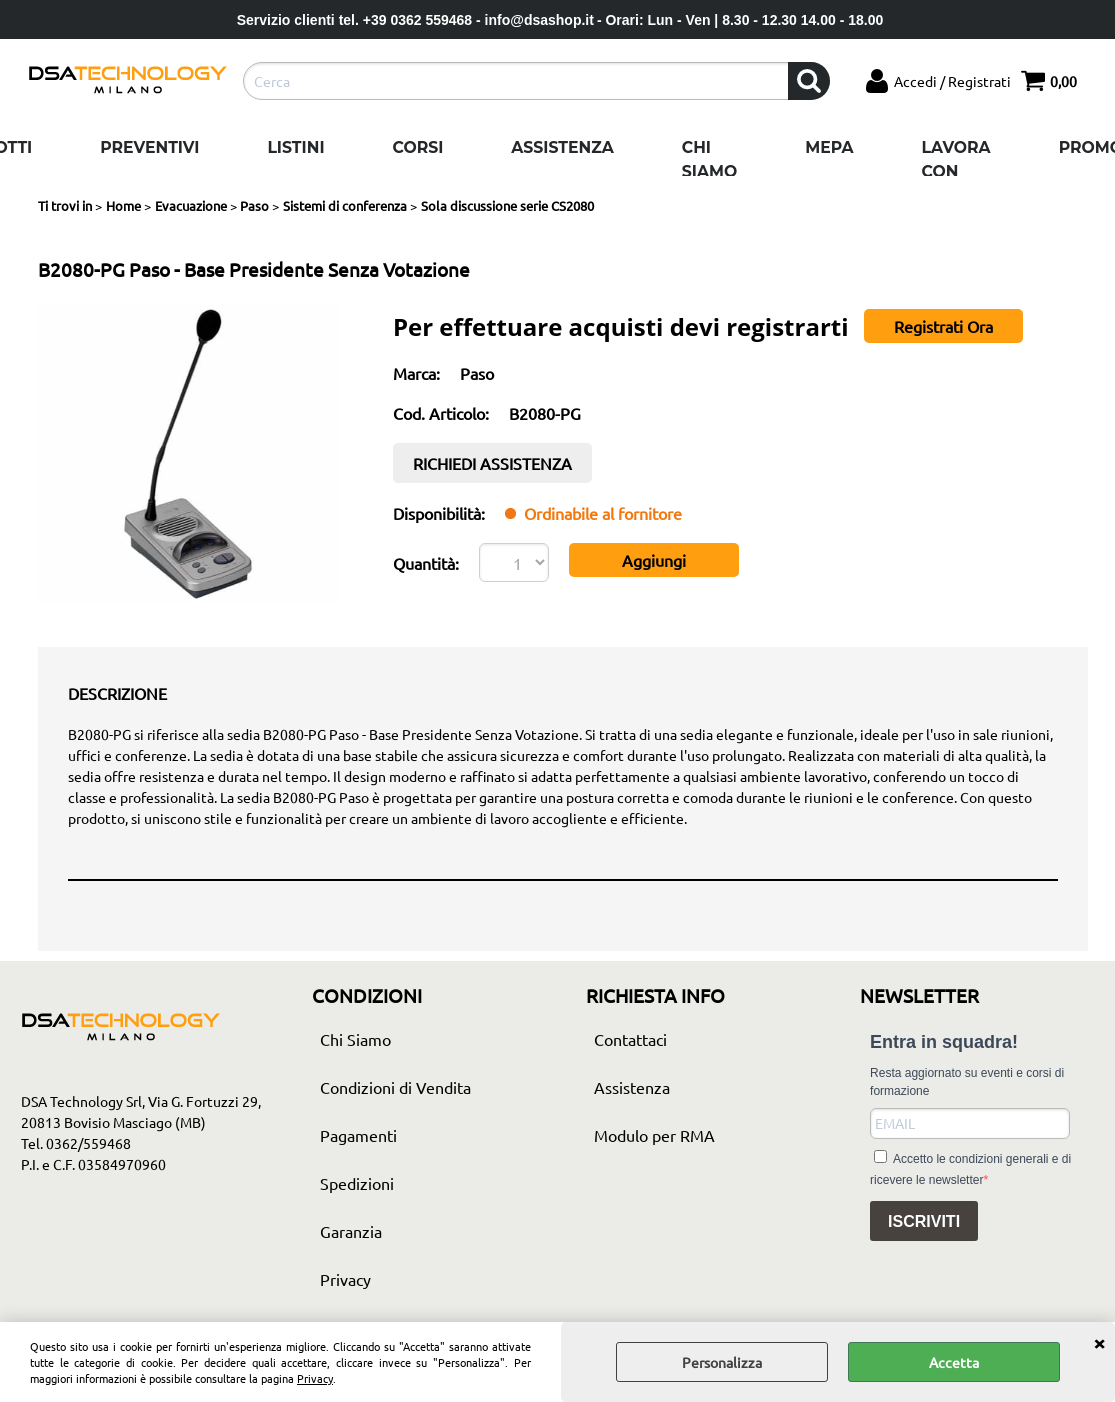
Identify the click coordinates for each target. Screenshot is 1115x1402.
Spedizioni (357, 1183)
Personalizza (722, 1362)
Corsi (418, 147)
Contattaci (630, 1039)
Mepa (829, 147)
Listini (295, 147)
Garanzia (351, 1231)
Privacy (315, 1378)
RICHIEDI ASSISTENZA (492, 463)
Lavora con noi (956, 171)
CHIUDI (1099, 1342)
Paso (477, 373)
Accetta (954, 1362)
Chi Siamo (709, 159)
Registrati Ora (943, 326)
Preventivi (149, 147)
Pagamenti (358, 1135)
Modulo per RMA (654, 1135)
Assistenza (562, 147)
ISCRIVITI (924, 1221)
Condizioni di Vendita (395, 1087)
